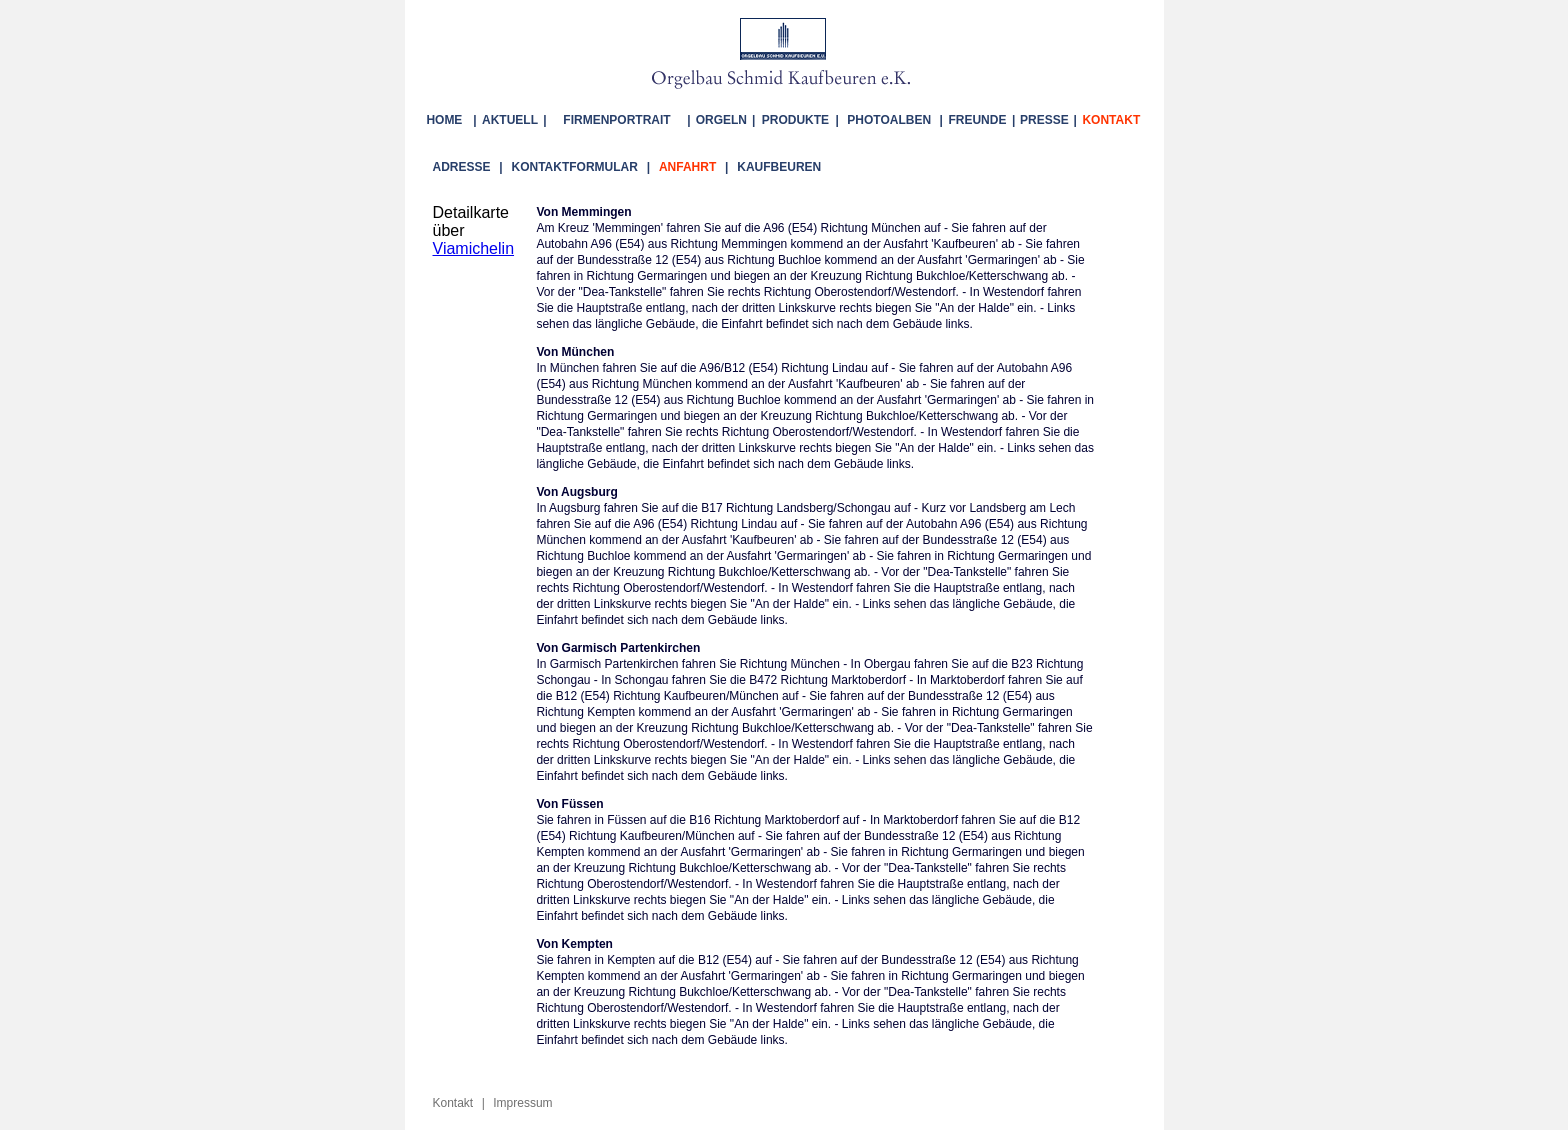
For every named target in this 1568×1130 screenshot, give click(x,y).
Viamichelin (474, 248)
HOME (447, 120)
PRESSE (1044, 120)
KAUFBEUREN (779, 167)
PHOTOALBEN (889, 120)
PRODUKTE (795, 120)
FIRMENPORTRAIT (616, 120)
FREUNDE (977, 120)
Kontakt (453, 1100)
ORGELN (721, 120)
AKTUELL (510, 120)
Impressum (522, 1100)
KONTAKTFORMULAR (575, 167)
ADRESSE (462, 167)
